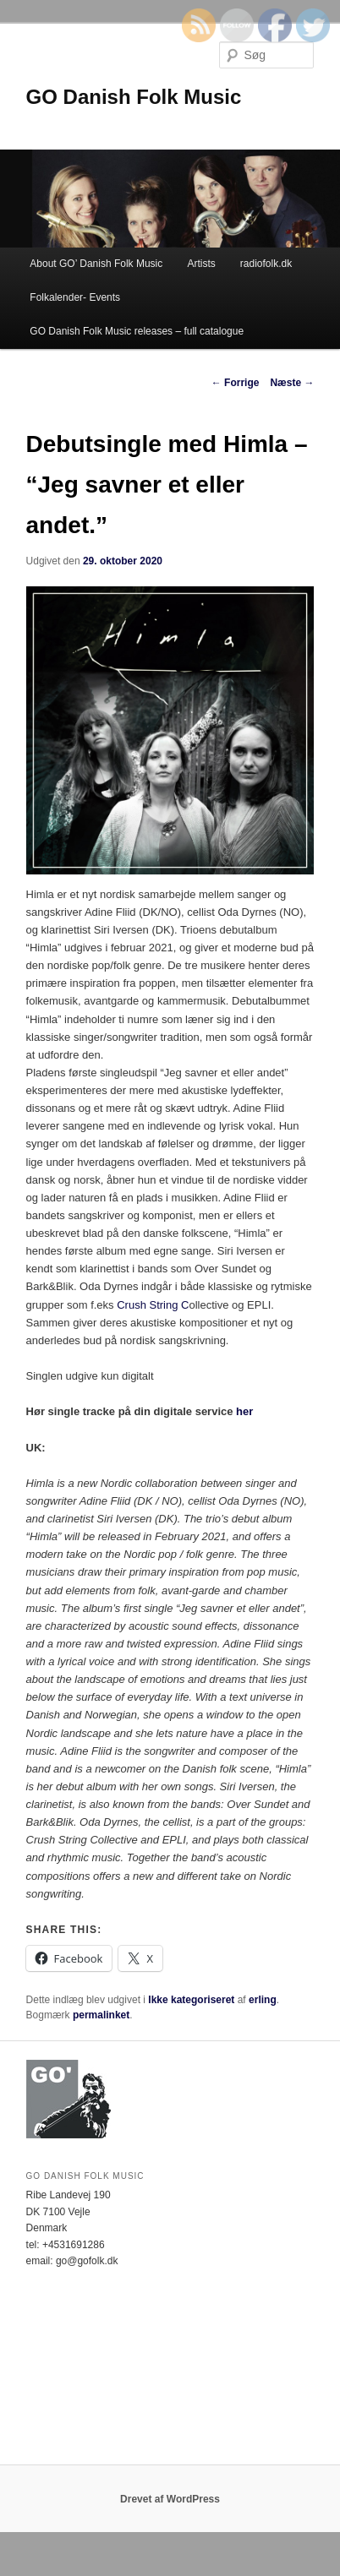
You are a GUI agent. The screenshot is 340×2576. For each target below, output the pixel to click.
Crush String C (151, 1305)
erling (263, 2000)
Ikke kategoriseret (191, 2000)
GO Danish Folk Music (134, 96)
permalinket (101, 2015)
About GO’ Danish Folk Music (96, 264)
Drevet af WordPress (170, 2499)
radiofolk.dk (266, 264)
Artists (201, 264)
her (244, 1411)
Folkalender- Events (75, 297)
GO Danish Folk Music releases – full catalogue (137, 331)
